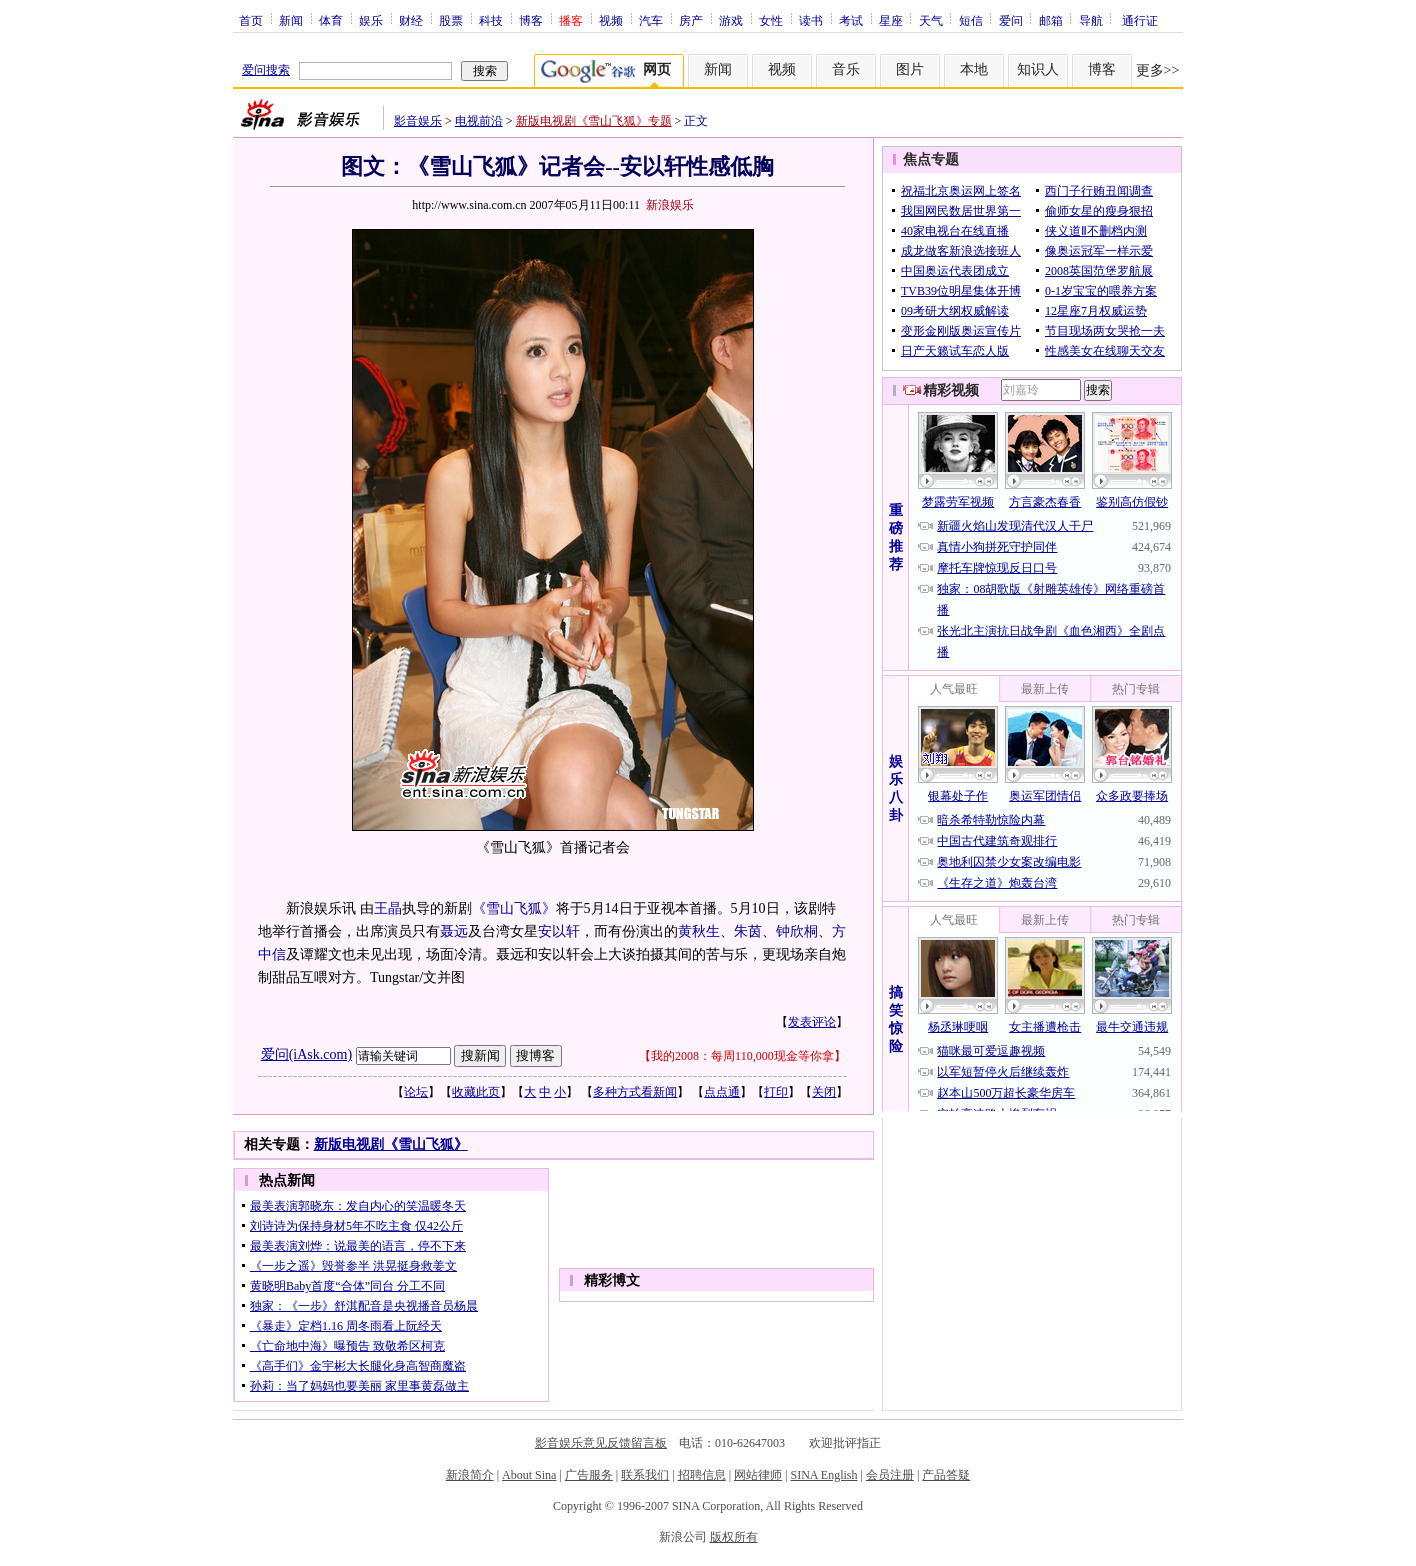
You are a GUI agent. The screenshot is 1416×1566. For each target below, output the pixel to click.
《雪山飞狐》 (514, 908)
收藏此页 (476, 1092)
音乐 (846, 69)
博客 (531, 20)
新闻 (291, 20)
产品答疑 (946, 1475)
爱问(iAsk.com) (306, 1054)
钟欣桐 (797, 931)
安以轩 (559, 931)
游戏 (731, 20)
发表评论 (812, 1022)
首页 (251, 20)
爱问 (1011, 20)
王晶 (388, 908)
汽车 (651, 20)
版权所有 (734, 1537)
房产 (691, 20)
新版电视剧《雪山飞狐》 (391, 1144)
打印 (776, 1092)
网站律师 (758, 1475)
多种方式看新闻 (635, 1092)
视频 (611, 20)
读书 (811, 20)
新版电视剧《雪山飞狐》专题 (594, 121)
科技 (491, 20)
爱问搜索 (266, 70)
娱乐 (371, 20)
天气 (931, 20)
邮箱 (1051, 20)
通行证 (1140, 20)
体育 (331, 20)
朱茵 (748, 931)
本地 (974, 69)
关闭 (824, 1092)
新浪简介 (470, 1475)
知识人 (1038, 69)
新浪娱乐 (670, 205)
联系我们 (645, 1475)
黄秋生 (699, 931)
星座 (891, 20)
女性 (771, 20)
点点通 (722, 1092)
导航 (1091, 20)
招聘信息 (702, 1475)
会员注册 (890, 1475)
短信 (971, 20)
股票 (451, 20)
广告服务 (589, 1475)
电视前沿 (479, 121)
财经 (411, 20)
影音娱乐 (418, 121)
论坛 (416, 1092)
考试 (851, 20)
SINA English (823, 1475)
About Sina (529, 1475)
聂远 (454, 931)
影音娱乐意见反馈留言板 (601, 1443)
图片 (910, 69)
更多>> (1158, 70)
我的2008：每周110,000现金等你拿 (742, 1056)
